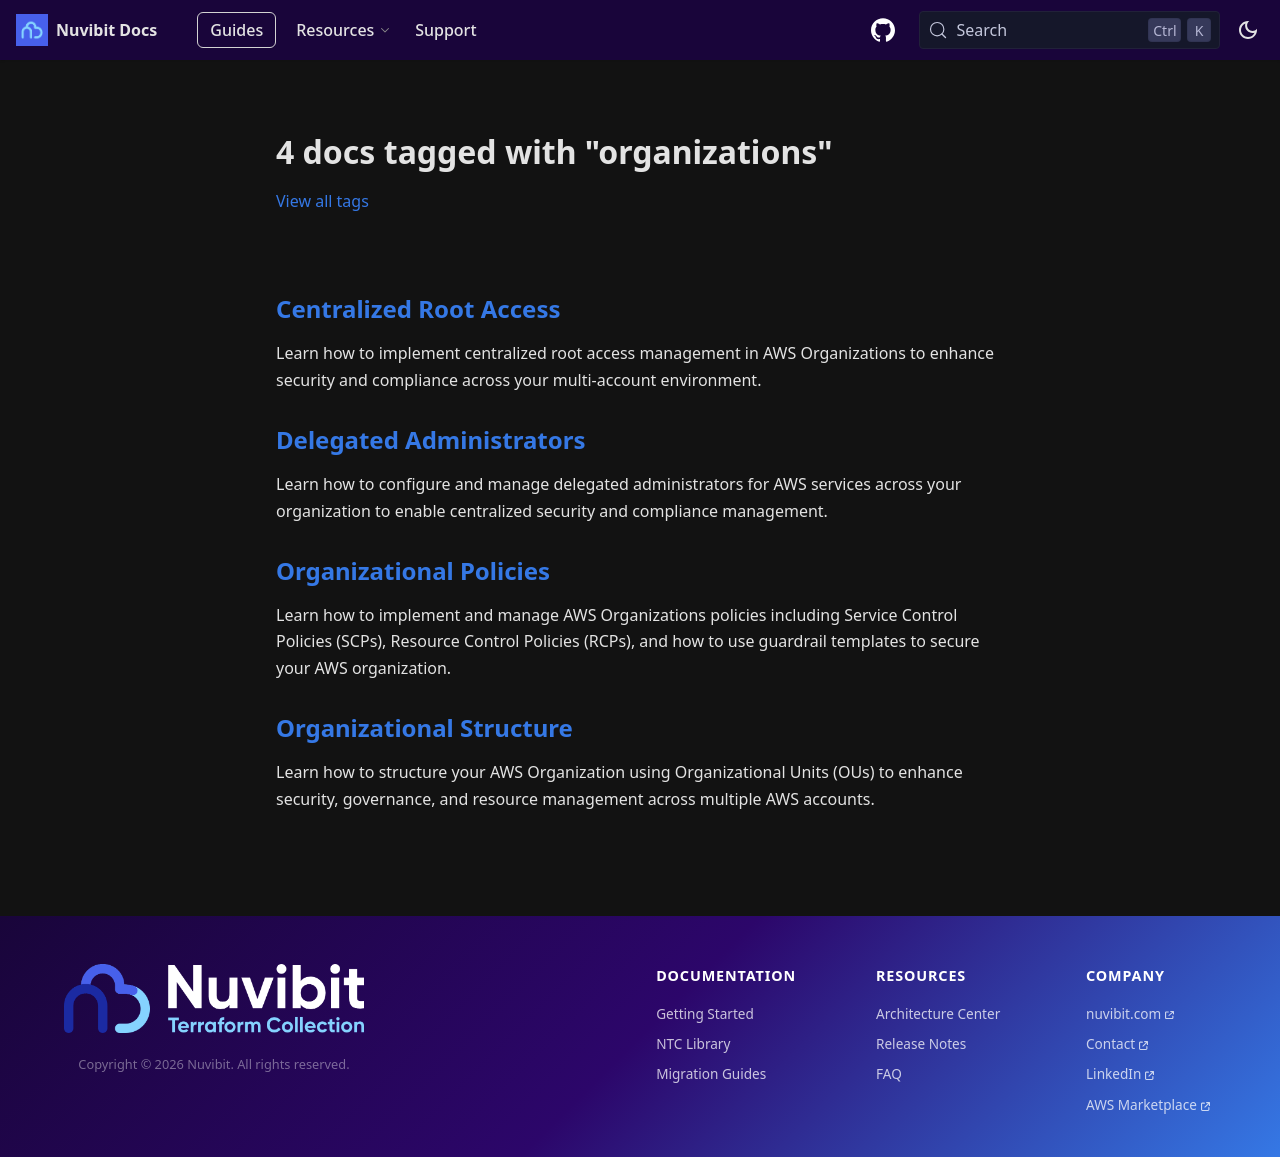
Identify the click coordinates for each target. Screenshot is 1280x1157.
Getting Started (705, 1013)
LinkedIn (1113, 1073)
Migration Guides (711, 1073)
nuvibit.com (1123, 1013)
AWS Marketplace (1141, 1104)
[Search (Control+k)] (1069, 30)
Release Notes (921, 1043)
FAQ (889, 1073)
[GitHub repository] (883, 30)
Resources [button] (335, 30)
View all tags (322, 201)
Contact (1110, 1043)
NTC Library (693, 1043)
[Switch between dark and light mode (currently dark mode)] (1248, 30)
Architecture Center (938, 1013)
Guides (236, 30)
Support (445, 30)
